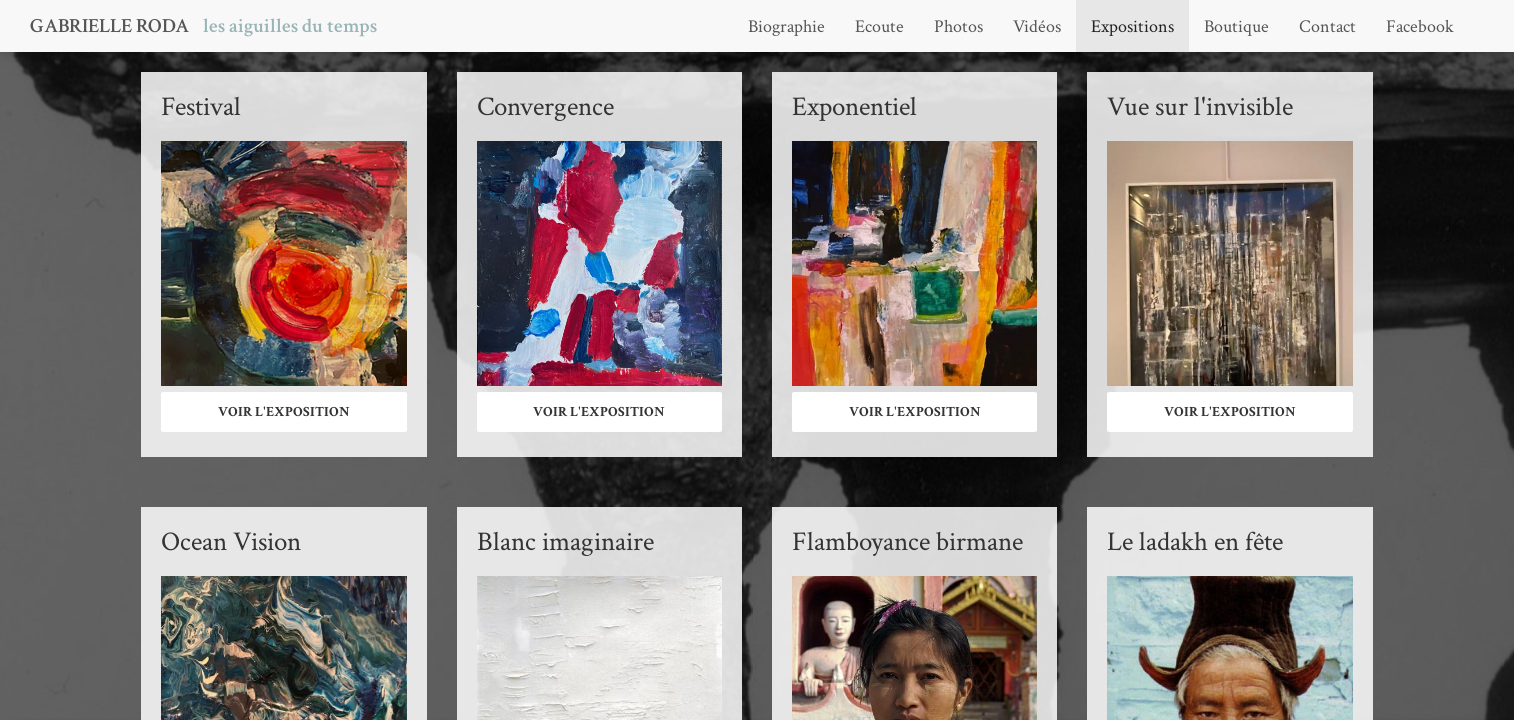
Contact (1327, 26)
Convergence (545, 107)
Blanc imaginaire (565, 542)
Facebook (1420, 26)
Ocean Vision (231, 542)
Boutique (1236, 26)
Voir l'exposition (284, 411)
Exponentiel (854, 107)
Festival (201, 107)
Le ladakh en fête (1195, 542)
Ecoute (879, 26)
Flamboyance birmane (907, 542)
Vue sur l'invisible (1200, 107)
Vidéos (1037, 26)
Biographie (786, 26)
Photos (958, 26)
